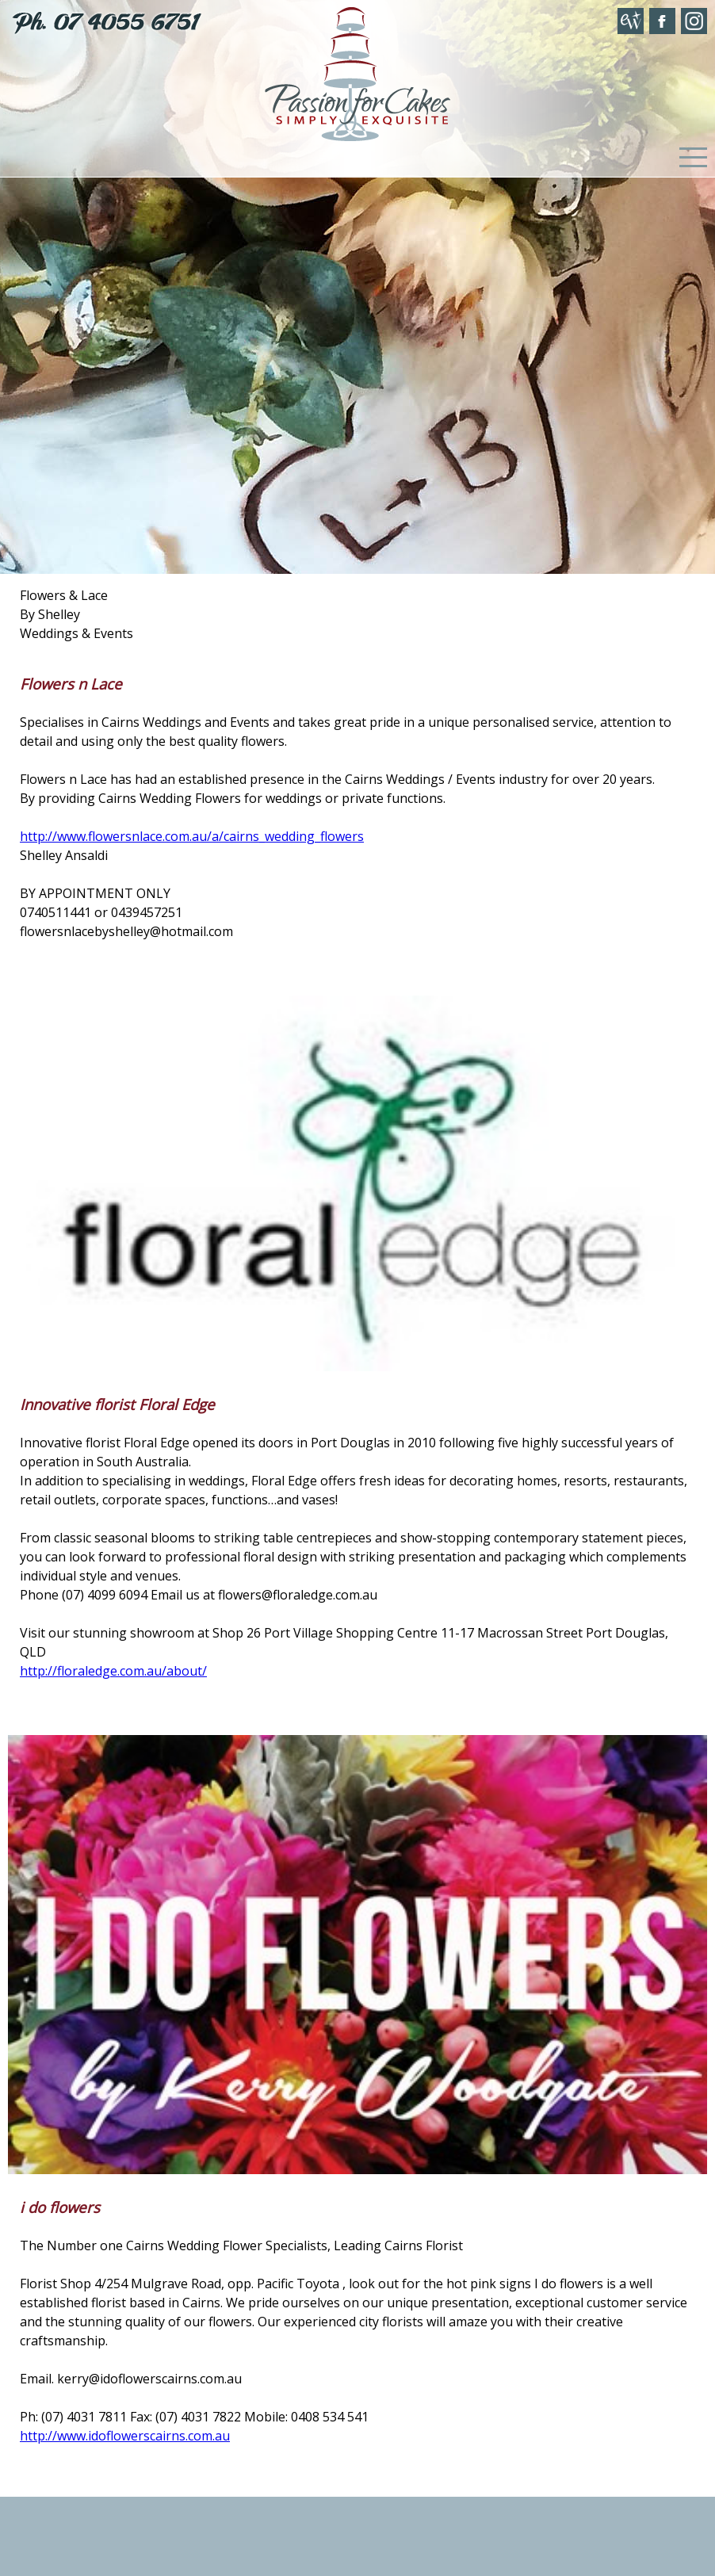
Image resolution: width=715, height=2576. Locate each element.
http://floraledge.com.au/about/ (113, 1671)
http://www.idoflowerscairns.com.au (125, 2435)
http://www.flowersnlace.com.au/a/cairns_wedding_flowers (192, 836)
